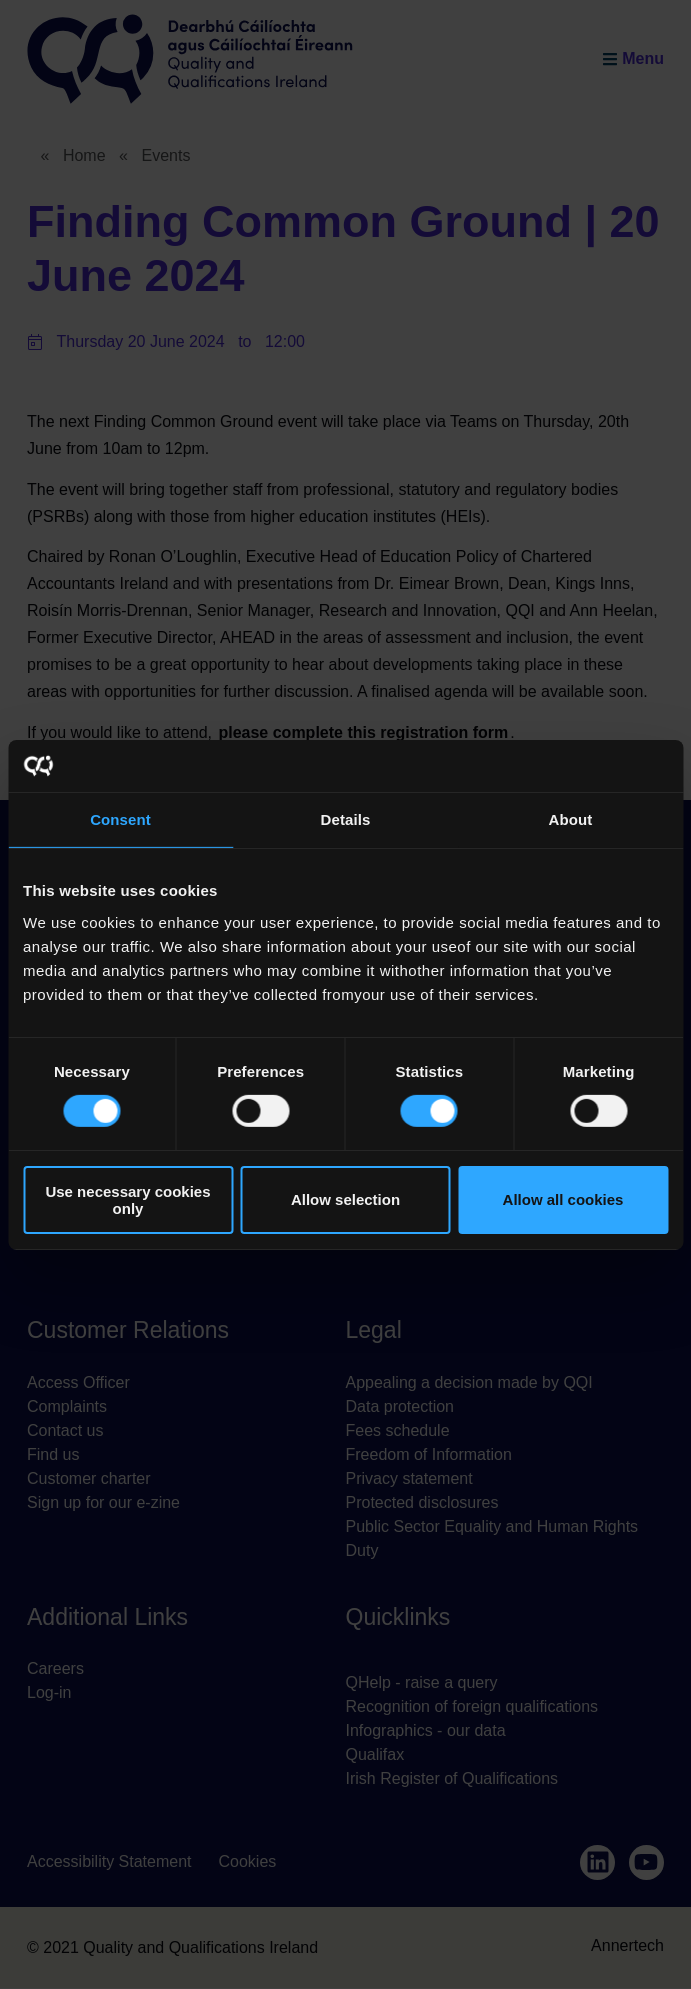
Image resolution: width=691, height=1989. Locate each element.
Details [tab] (346, 819)
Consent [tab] (120, 819)
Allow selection (345, 1199)
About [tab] (571, 819)
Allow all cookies (563, 1199)
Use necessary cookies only (127, 1200)
